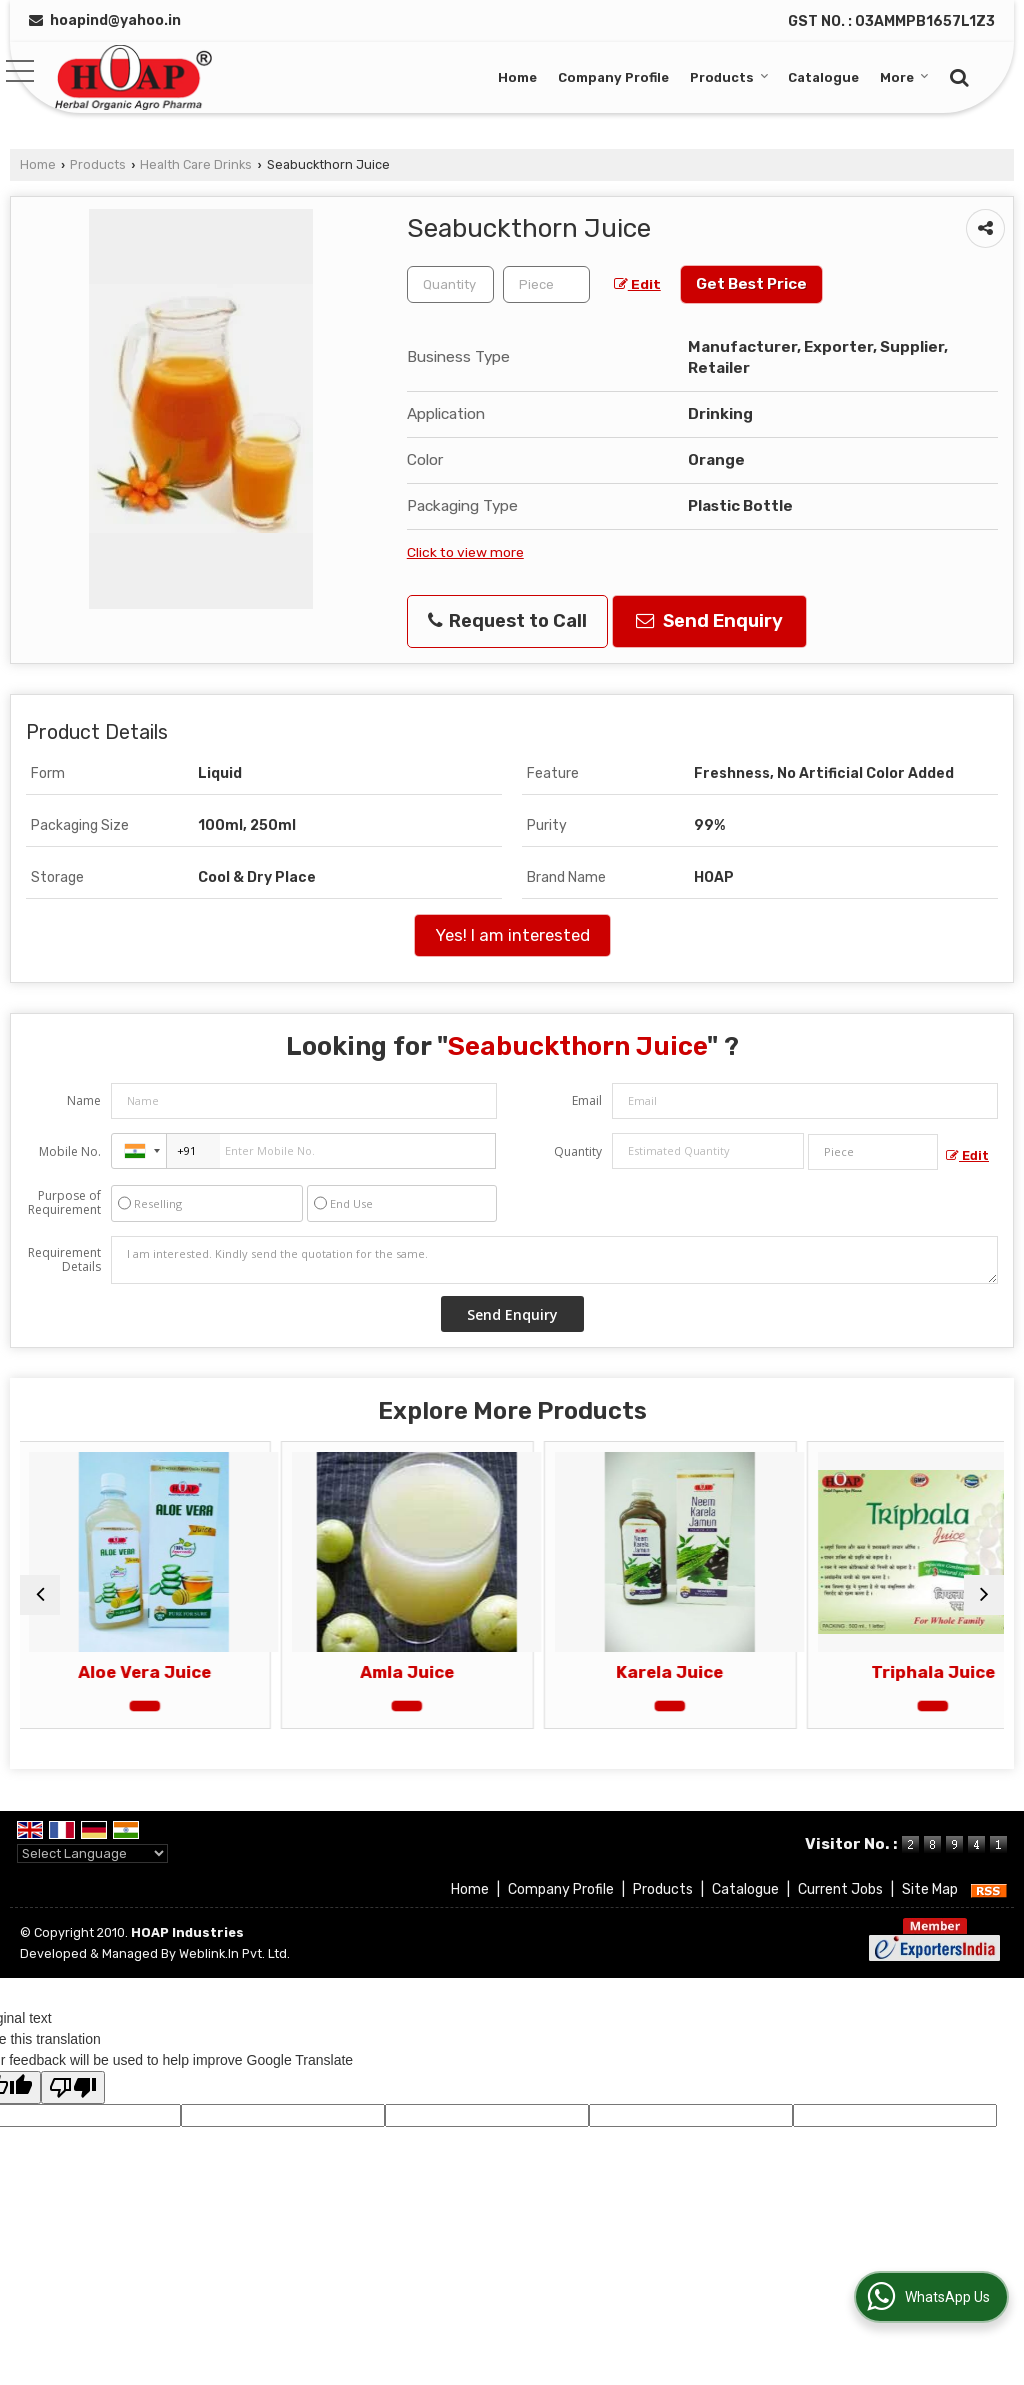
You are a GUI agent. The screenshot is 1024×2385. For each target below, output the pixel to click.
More (904, 77)
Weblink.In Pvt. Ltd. (234, 1953)
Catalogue (823, 77)
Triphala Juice (885, 1672)
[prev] (40, 1595)
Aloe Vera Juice (139, 1672)
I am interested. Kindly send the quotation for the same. (554, 1260)
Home (517, 77)
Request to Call (507, 621)
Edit (637, 284)
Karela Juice (636, 1672)
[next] (984, 1595)
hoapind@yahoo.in (115, 20)
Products (729, 77)
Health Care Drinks (196, 164)
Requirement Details (64, 1260)
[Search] (956, 75)
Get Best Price (751, 284)
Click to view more (465, 552)
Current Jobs (840, 1889)
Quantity (578, 1151)
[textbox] (546, 284)
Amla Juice (388, 1672)
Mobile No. (70, 1151)
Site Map (930, 1889)
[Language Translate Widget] (92, 1853)
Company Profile (613, 77)
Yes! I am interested (512, 935)
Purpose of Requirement (64, 1203)
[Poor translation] (73, 2087)
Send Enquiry (709, 621)
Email (587, 1100)
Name (84, 1100)
